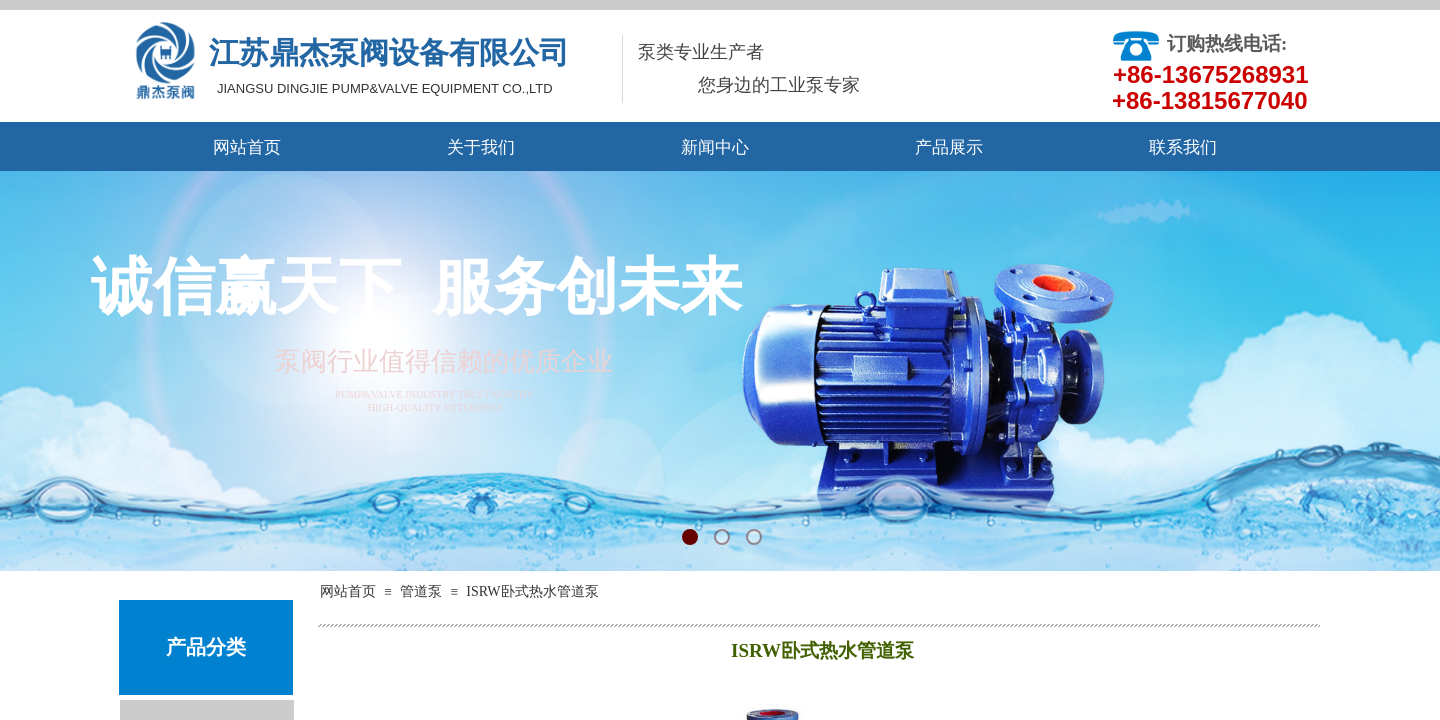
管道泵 (421, 591)
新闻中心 (715, 147)
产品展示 (949, 147)
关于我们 (481, 147)
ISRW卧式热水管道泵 (532, 591)
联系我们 (1183, 147)
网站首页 (247, 147)
